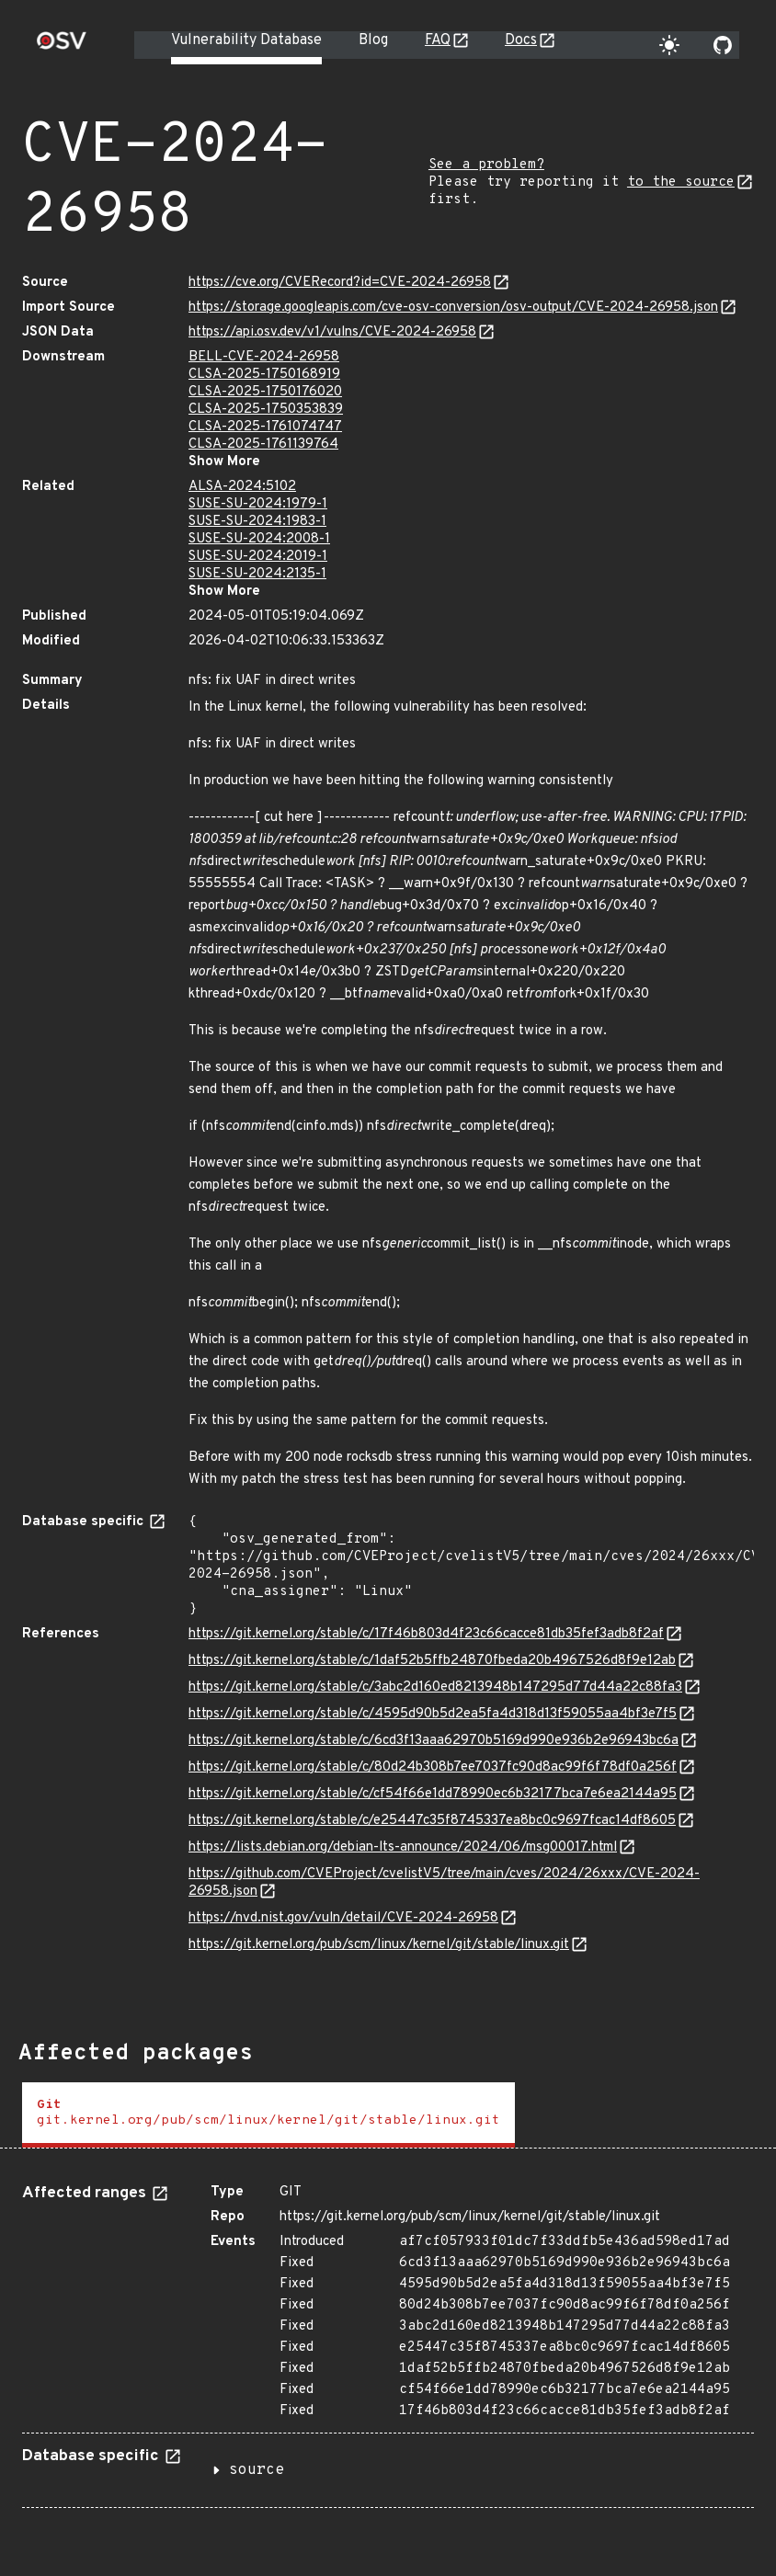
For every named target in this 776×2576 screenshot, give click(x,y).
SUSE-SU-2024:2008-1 (259, 539)
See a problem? (486, 165)
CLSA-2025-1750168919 (264, 374)
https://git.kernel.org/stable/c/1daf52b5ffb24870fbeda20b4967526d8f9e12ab (432, 1661)
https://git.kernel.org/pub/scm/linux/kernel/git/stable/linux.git (378, 1945)
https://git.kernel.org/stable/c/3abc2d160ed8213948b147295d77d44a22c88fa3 (435, 1687)
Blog (373, 40)
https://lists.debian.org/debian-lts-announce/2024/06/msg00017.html (402, 1847)
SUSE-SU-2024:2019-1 (257, 556)
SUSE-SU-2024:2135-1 (257, 574)
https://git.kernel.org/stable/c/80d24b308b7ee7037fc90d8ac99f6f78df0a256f (432, 1767)
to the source (681, 182)
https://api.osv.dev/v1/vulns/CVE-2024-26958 (332, 332)
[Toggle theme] (669, 45)
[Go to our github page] (722, 45)
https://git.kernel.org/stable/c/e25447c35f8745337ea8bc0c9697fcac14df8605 (432, 1820)
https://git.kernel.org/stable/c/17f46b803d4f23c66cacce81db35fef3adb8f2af (426, 1634)
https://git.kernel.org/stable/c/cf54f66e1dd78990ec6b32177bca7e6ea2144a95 (432, 1794)
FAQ (438, 40)
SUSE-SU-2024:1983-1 (257, 521)
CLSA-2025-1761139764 (263, 444)
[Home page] (61, 46)
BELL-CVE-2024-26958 (263, 357)
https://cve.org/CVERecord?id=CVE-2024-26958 (339, 282)
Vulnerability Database (246, 40)
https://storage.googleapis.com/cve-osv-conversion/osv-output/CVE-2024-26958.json (453, 307)
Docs (521, 40)
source (256, 2470)
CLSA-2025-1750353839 (265, 409)
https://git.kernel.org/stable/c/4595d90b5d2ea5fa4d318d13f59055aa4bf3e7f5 (432, 1714)
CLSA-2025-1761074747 (265, 427)
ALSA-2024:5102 (242, 487)
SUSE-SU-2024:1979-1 (257, 504)
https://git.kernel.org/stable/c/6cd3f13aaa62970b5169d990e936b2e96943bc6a (433, 1741)
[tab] (268, 2115)
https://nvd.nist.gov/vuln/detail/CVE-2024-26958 (343, 1918)
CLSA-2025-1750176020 (265, 392)
